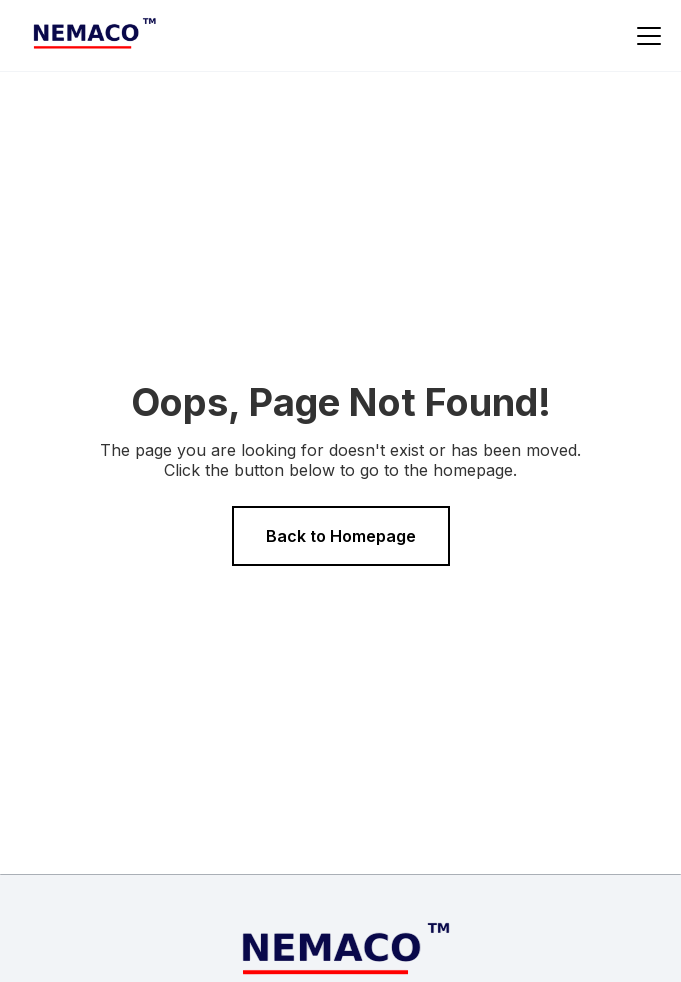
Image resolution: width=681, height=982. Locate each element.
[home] (90, 36)
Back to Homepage (341, 536)
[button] (645, 36)
